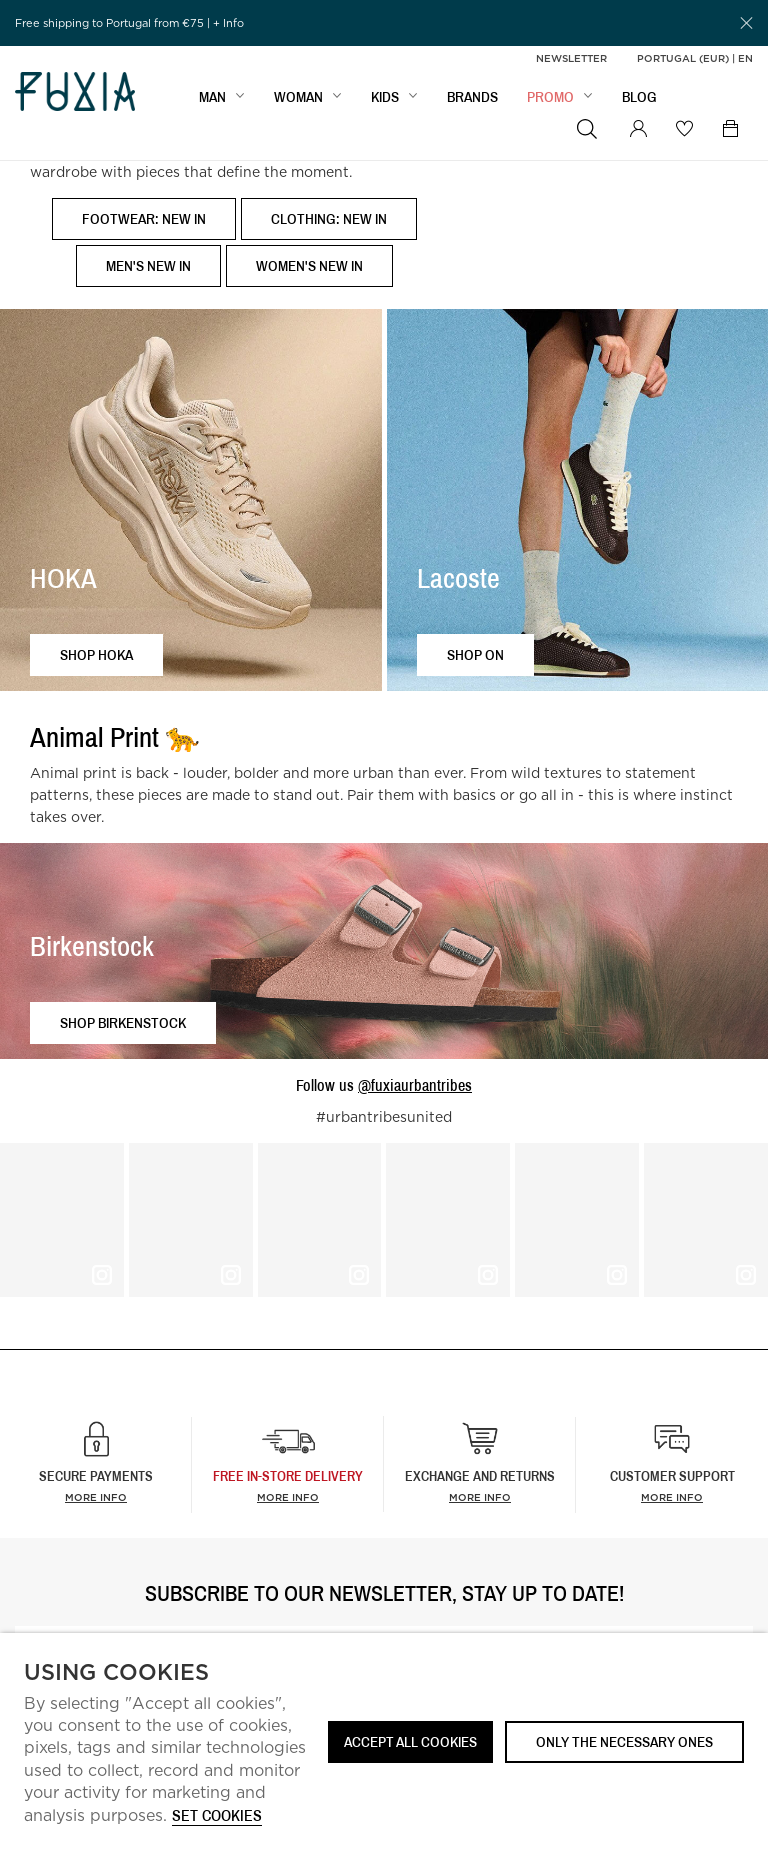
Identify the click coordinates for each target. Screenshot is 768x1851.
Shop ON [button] (475, 654)
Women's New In (309, 265)
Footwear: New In (144, 218)
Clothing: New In (329, 218)
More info (96, 1497)
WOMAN (298, 96)
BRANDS (472, 96)
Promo (550, 96)
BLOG (639, 96)
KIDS (385, 96)
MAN (212, 96)
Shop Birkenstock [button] (123, 1022)
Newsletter (571, 58)
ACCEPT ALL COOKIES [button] (410, 1741)
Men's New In (148, 265)
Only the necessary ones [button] (624, 1741)
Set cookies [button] (217, 1816)
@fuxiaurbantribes (415, 1085)
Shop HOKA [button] (96, 654)
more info (288, 1497)
